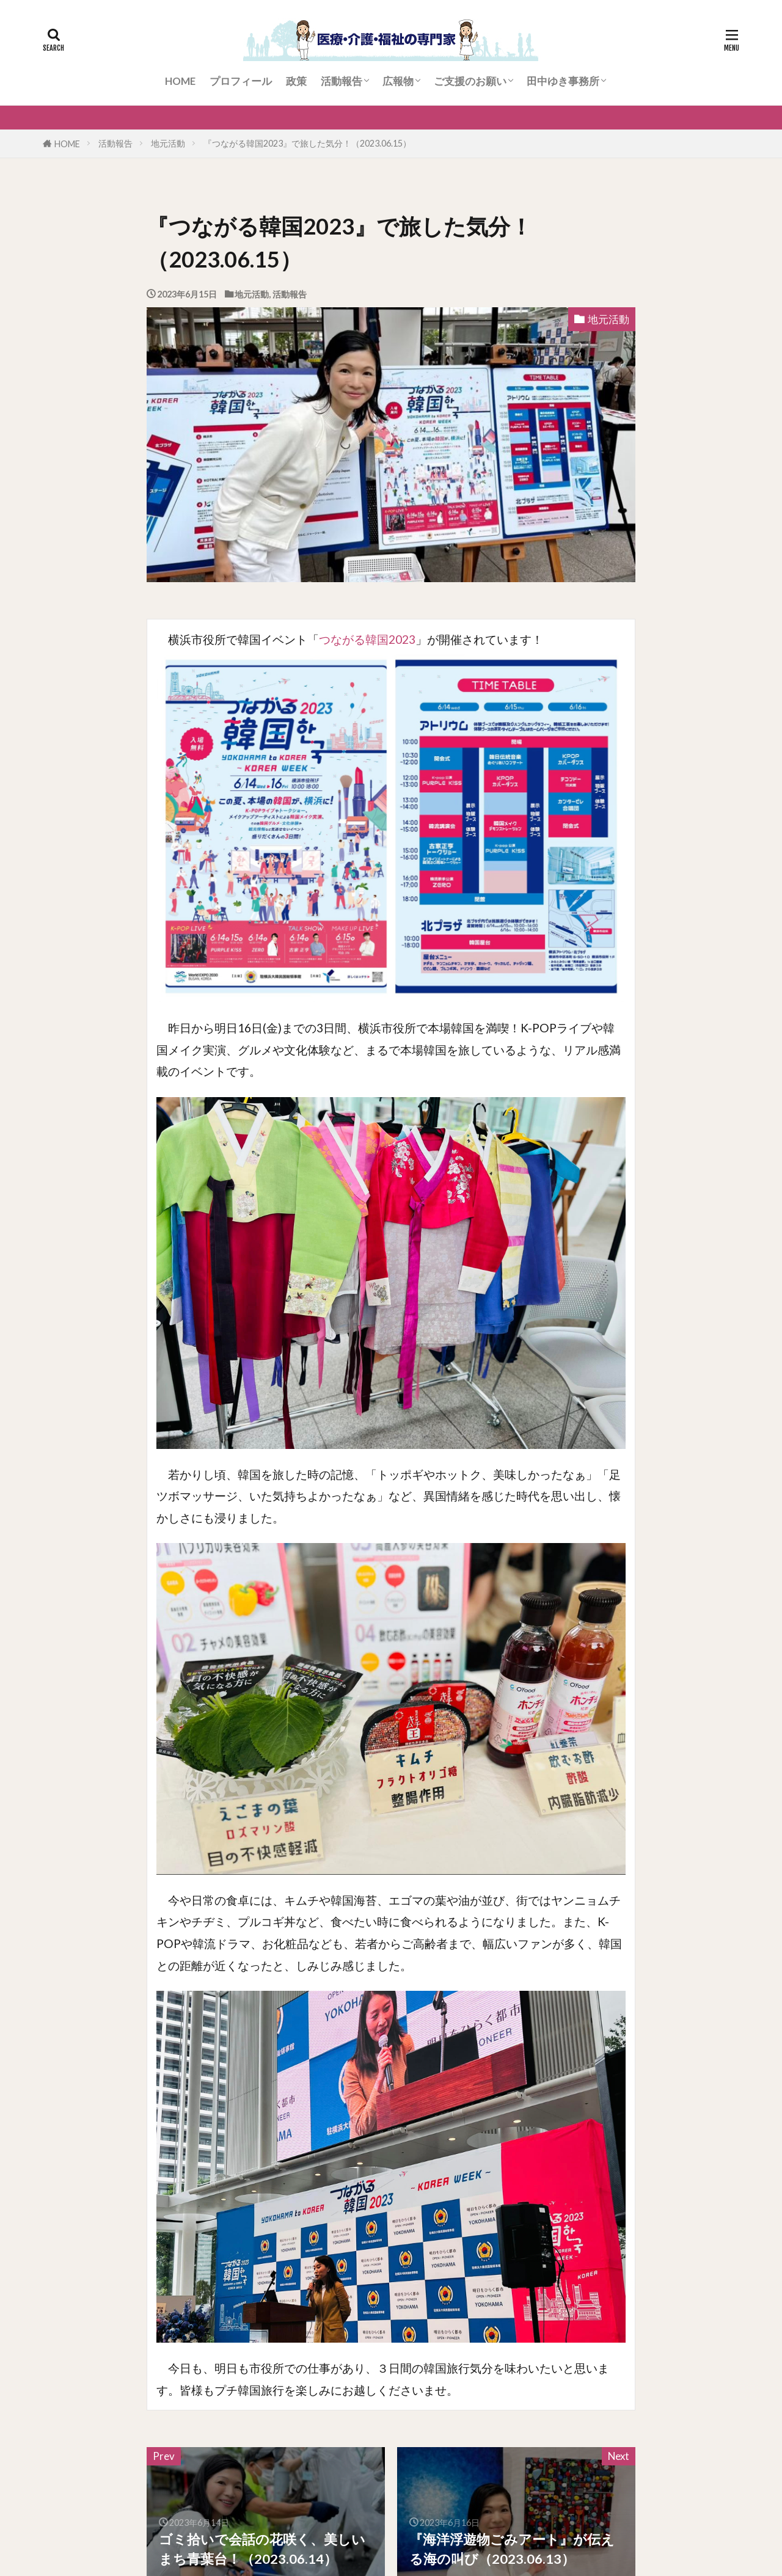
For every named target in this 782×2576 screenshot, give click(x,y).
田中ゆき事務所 (563, 81)
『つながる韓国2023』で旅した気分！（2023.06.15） (307, 143)
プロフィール (241, 81)
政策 (296, 81)
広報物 (398, 81)
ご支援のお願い (470, 81)
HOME (180, 81)
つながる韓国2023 (367, 639)
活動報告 (341, 81)
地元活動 (168, 143)
